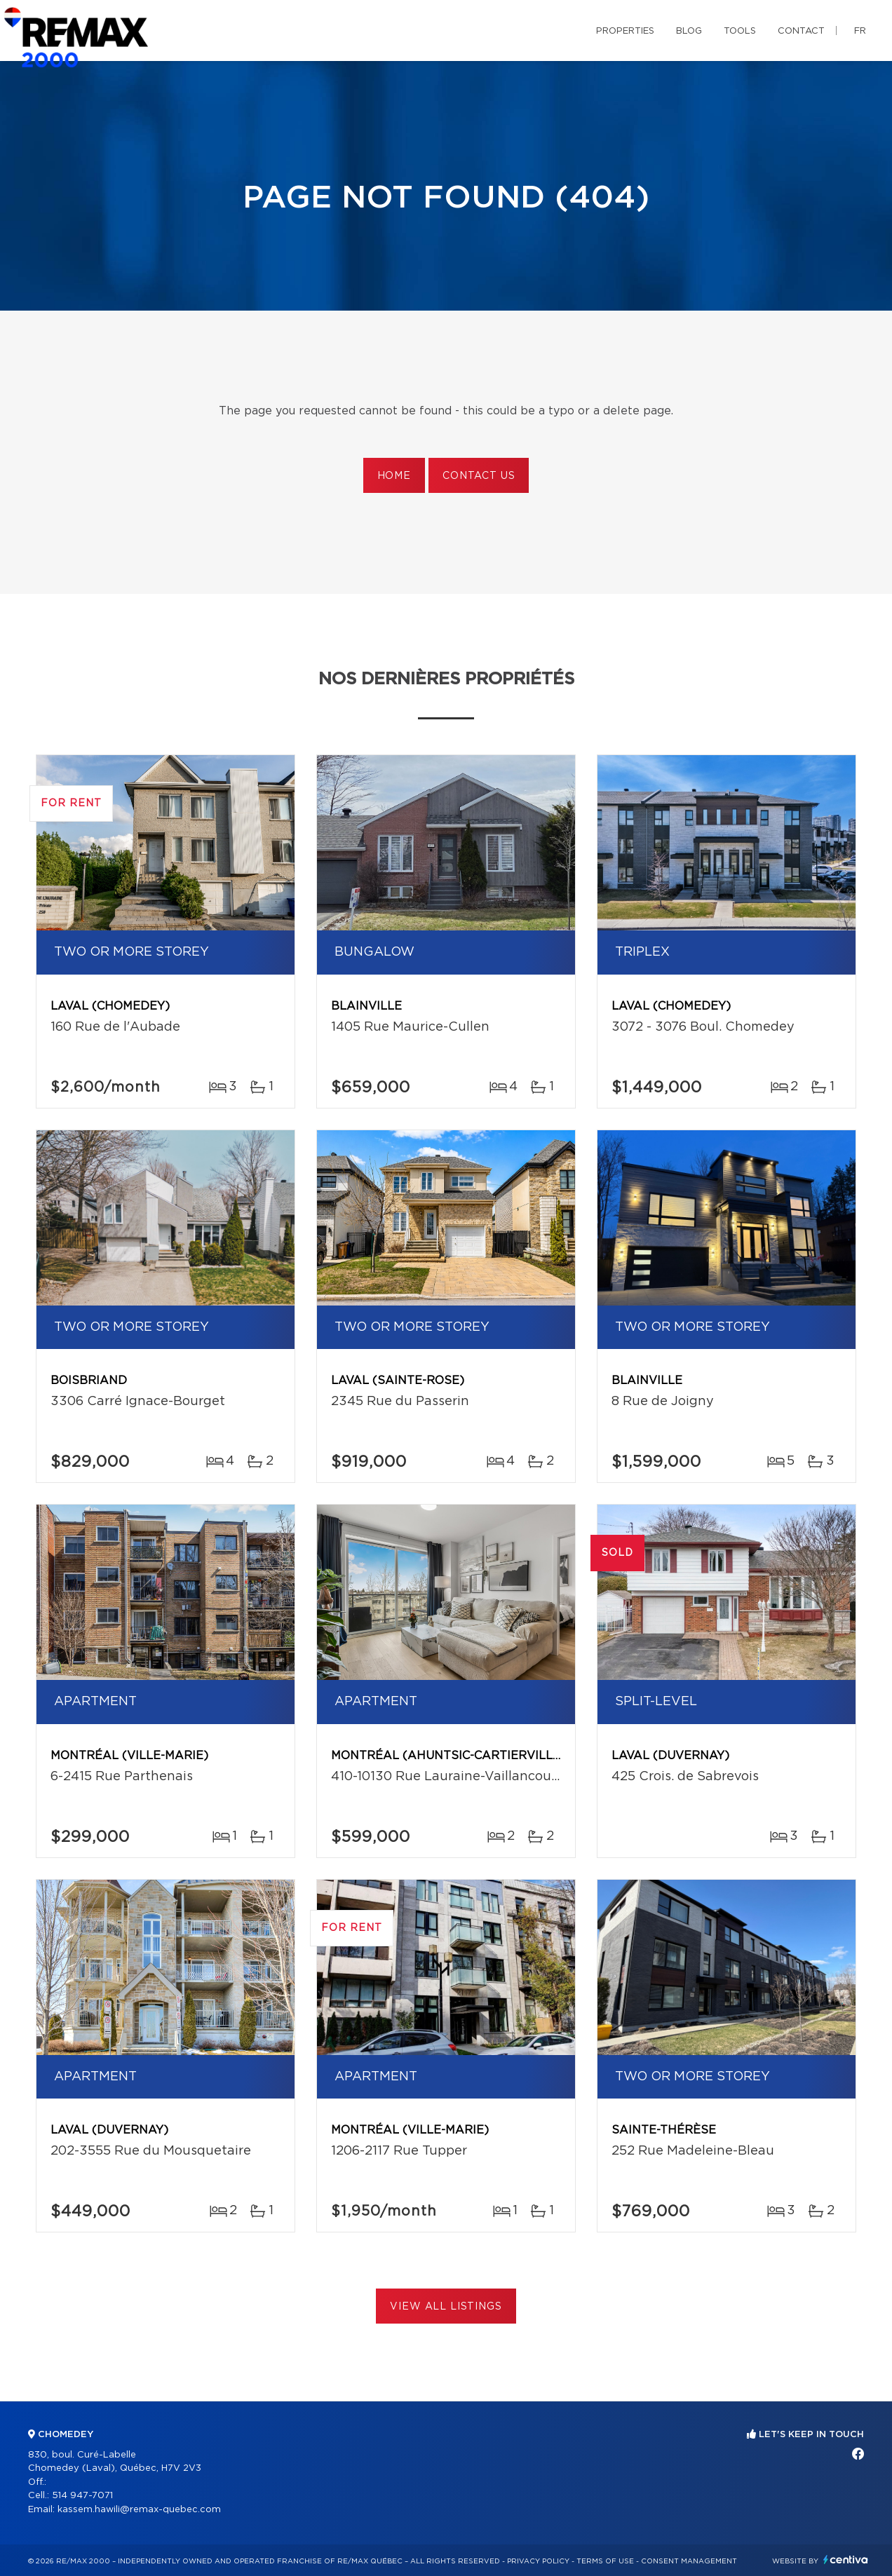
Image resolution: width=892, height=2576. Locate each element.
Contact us (478, 476)
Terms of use (605, 2561)
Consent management (689, 2561)
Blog (689, 31)
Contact (801, 31)
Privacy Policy (538, 2561)
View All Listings (445, 2307)
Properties (625, 31)
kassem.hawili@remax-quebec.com (139, 2509)
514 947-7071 (82, 2495)
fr (860, 31)
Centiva (845, 2559)
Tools (740, 31)
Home (394, 476)
